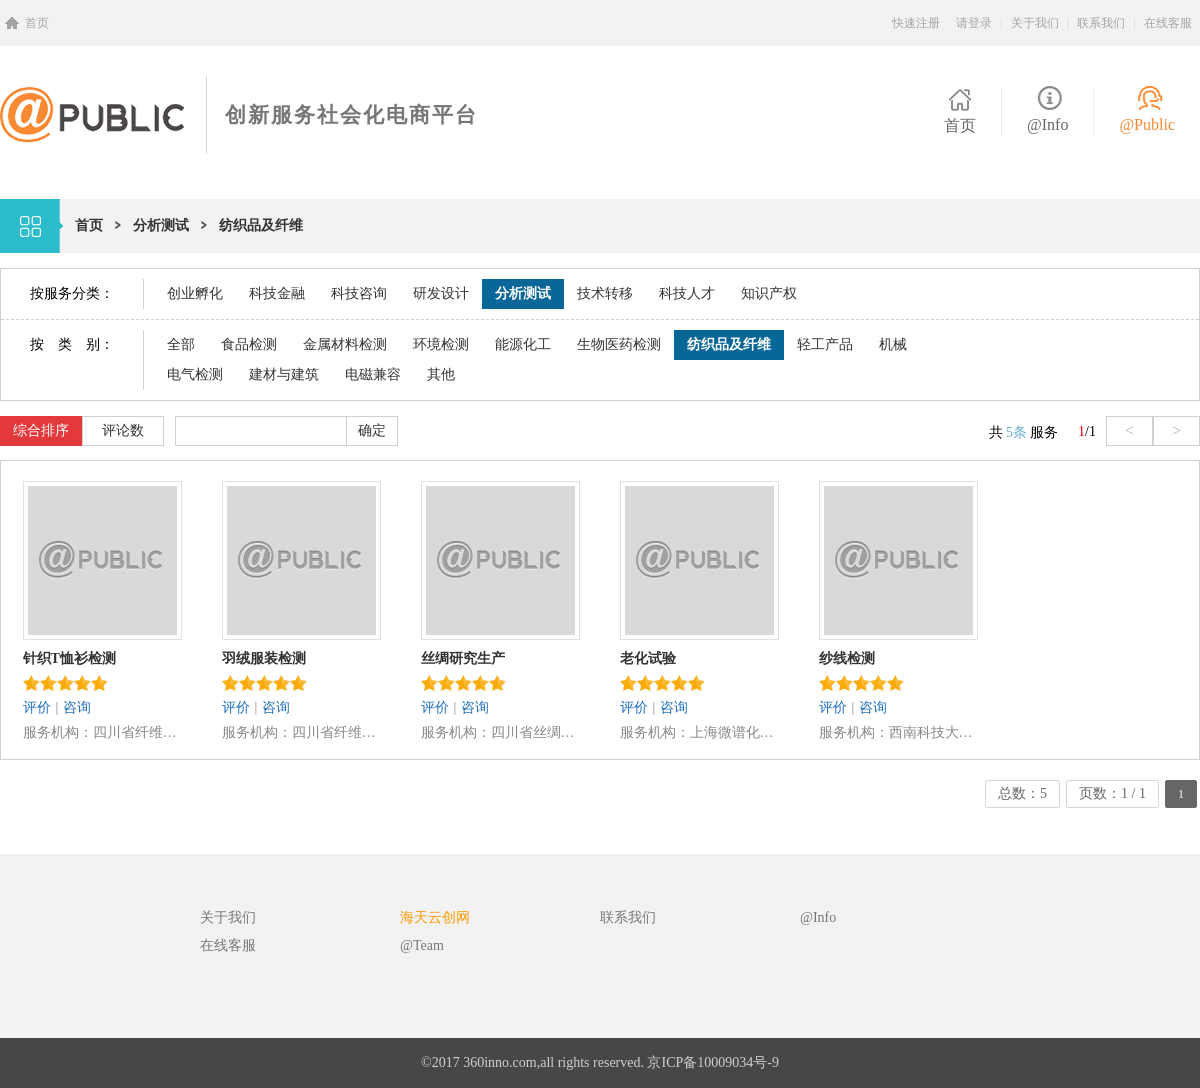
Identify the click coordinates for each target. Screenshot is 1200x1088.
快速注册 (916, 23)
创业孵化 (195, 293)
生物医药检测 (619, 344)
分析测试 (161, 225)
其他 (441, 374)
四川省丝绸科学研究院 (535, 732)
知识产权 (769, 293)
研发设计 (441, 293)
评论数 (123, 430)
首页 (37, 23)
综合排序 (41, 430)
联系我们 (1101, 23)
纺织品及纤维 (261, 225)
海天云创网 (435, 917)
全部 (181, 344)
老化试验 (648, 658)
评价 (37, 707)
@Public (1147, 124)
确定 (372, 430)
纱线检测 (847, 658)
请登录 (974, 23)
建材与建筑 (284, 374)
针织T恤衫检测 (69, 658)
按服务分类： (72, 293)
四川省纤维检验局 (137, 732)
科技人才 (687, 293)
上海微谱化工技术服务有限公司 (734, 732)
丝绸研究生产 (463, 658)
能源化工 (523, 344)
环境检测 (441, 344)
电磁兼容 (373, 374)
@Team (422, 945)
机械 (893, 344)
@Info (1047, 124)
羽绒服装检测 (264, 658)
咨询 (77, 707)
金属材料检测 (345, 344)
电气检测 (195, 374)
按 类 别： (72, 344)
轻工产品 (825, 344)
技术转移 (605, 293)
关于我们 (1035, 23)
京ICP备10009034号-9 (712, 1062)
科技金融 (277, 293)
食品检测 (249, 344)
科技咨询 (359, 293)
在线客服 (1168, 23)
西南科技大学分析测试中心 (933, 732)
